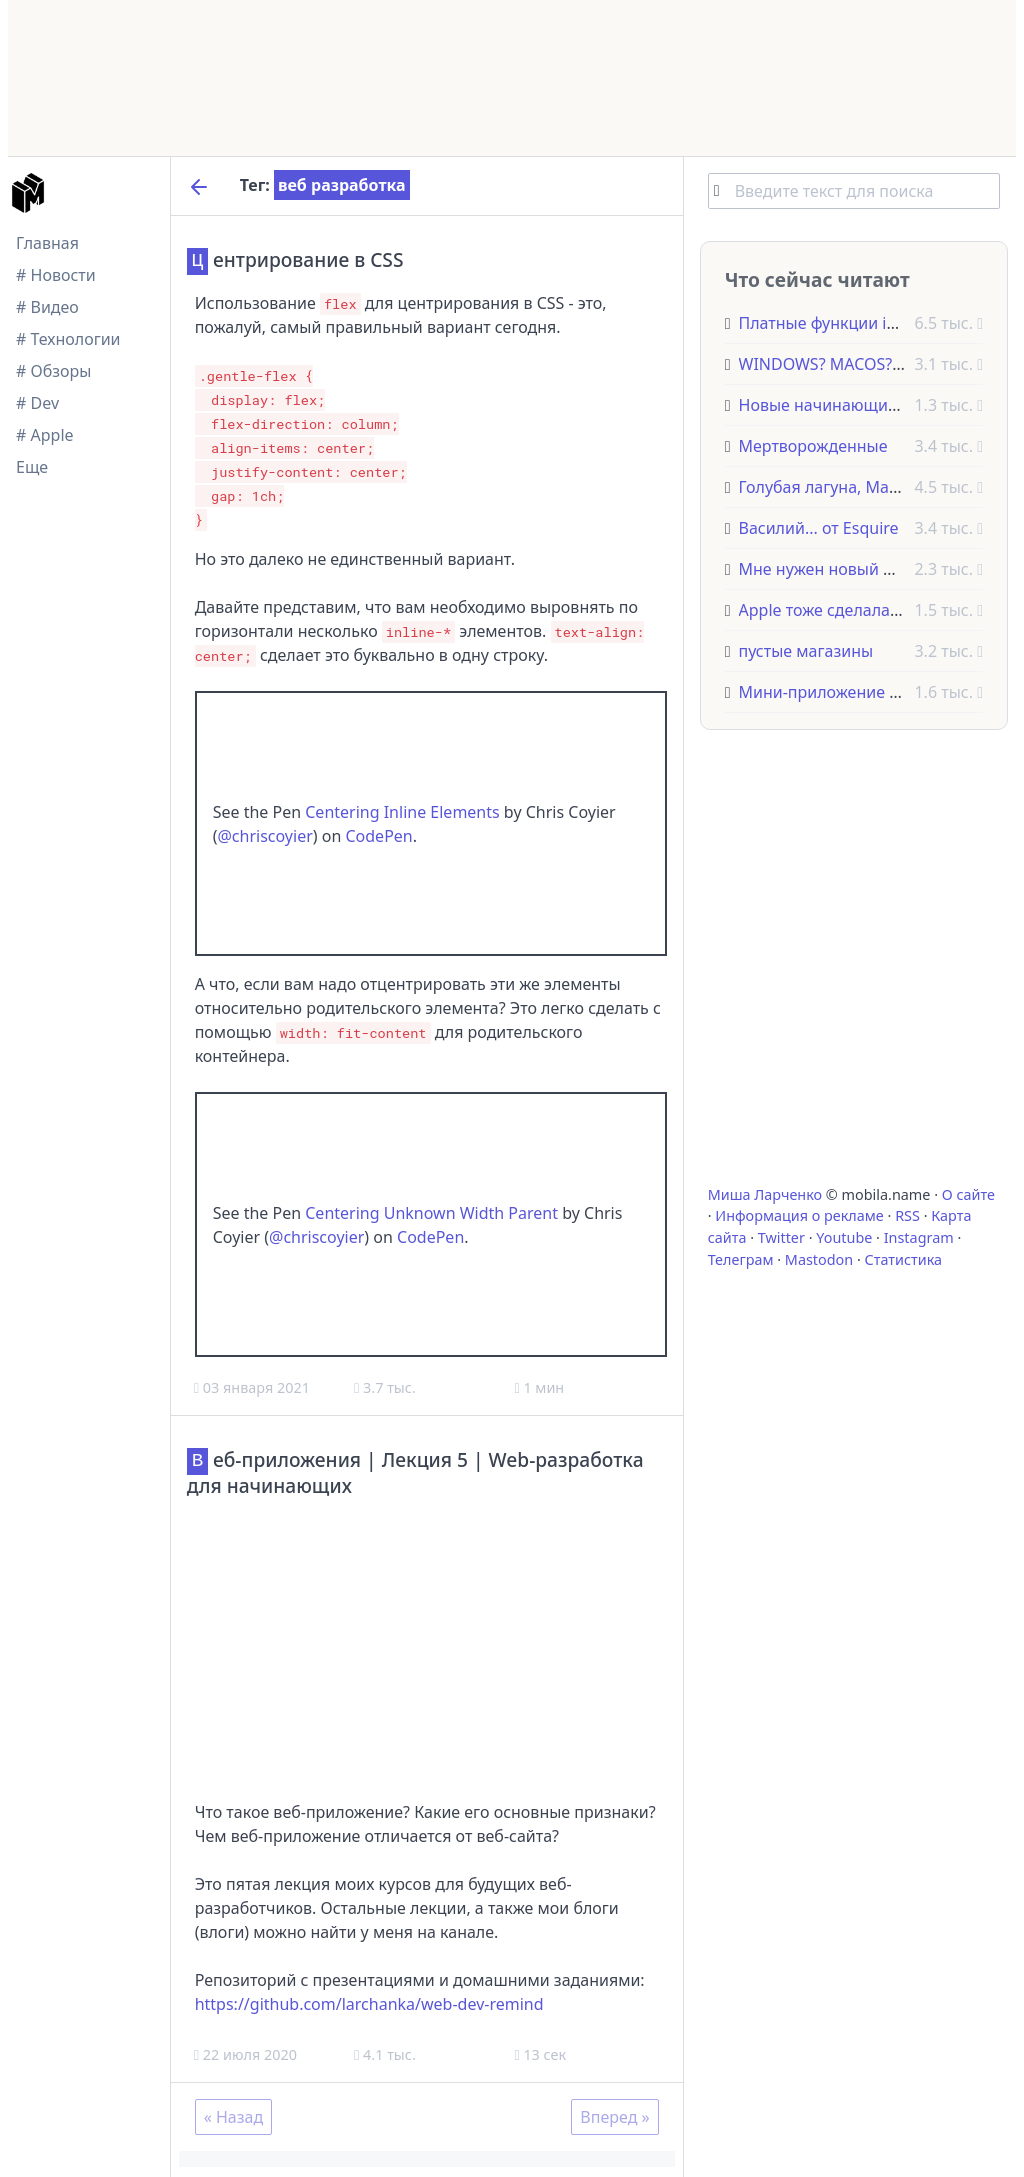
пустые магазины (806, 651)
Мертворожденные (813, 446)
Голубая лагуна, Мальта (831, 487)
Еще (32, 467)
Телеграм (741, 1259)
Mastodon (819, 1259)
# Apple (45, 435)
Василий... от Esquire (819, 528)
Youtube (844, 1237)
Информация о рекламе (799, 1215)
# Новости (56, 275)
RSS (907, 1215)
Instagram (919, 1237)
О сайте (968, 1194)
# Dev (37, 403)
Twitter (781, 1237)
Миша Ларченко (765, 1194)
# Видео (47, 307)
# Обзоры (53, 371)
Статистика (903, 1259)
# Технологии (68, 339)
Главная (47, 243)
